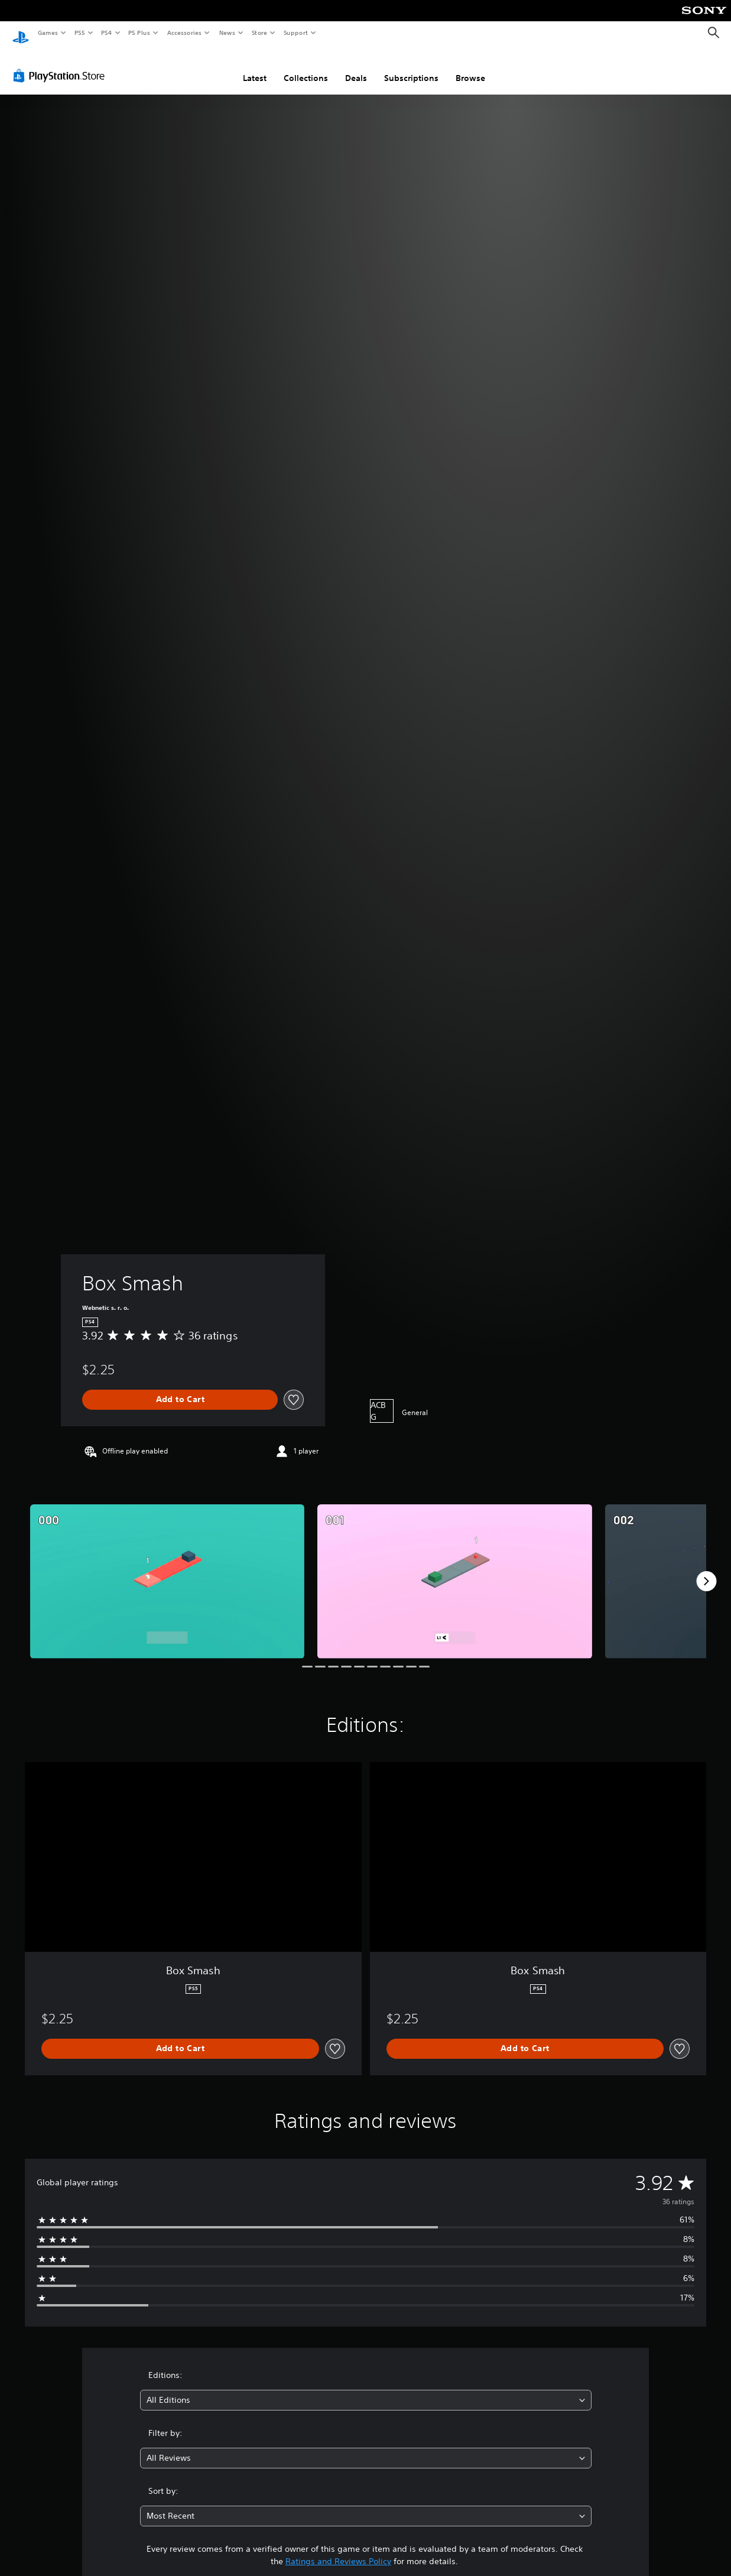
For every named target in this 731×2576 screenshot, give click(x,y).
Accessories (184, 32)
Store (259, 32)
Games (47, 32)
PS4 (106, 32)
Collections (306, 66)
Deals (356, 66)
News (227, 32)
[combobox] (366, 2389)
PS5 (79, 32)
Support (295, 32)
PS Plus (139, 32)
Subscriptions (411, 66)
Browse (470, 66)
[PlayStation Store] (61, 64)
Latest (255, 66)
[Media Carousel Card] (167, 1570)
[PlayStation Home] (21, 33)
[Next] (706, 1570)
